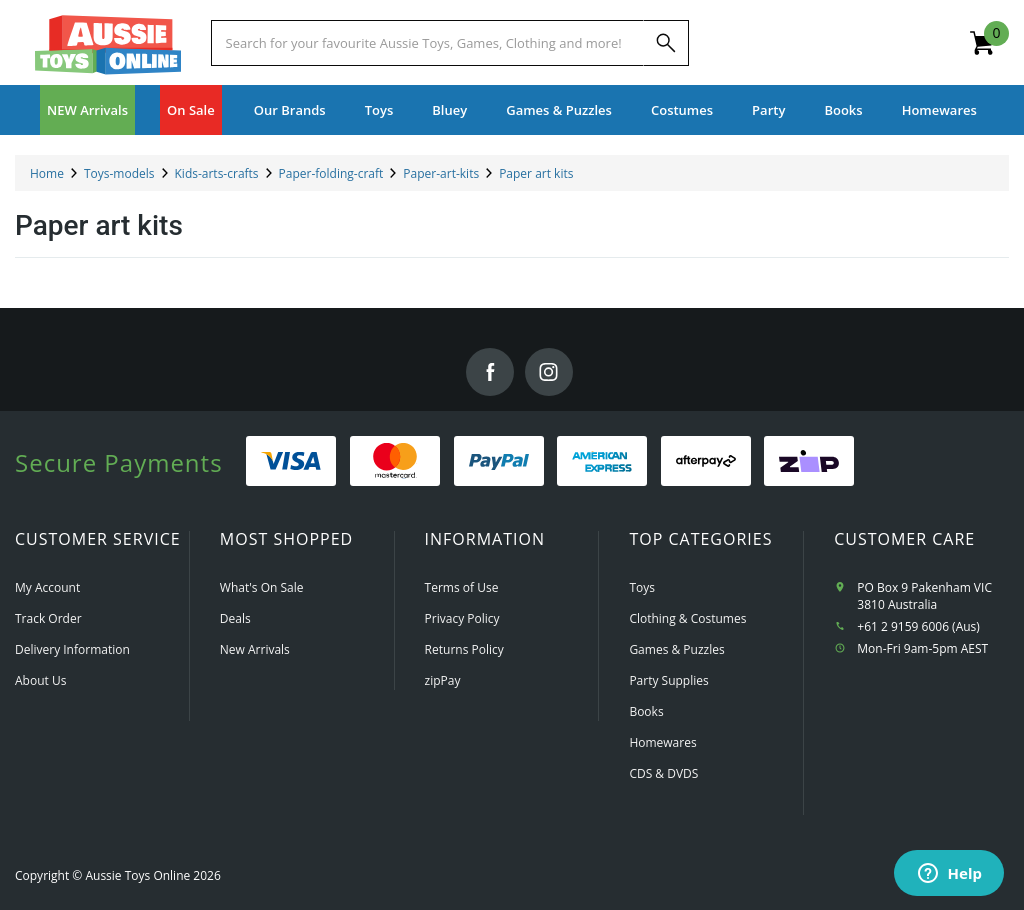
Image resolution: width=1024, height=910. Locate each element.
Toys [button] (379, 110)
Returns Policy (464, 649)
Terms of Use (462, 587)
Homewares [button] (939, 110)
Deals (235, 618)
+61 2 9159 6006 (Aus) (918, 626)
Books (843, 110)
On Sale (191, 110)
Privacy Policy (462, 618)
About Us (40, 680)
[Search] (666, 43)
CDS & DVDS (663, 773)
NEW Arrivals (87, 110)
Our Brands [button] (290, 110)
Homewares (662, 742)
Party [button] (768, 110)
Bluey (449, 110)
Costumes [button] (682, 110)
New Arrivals (255, 649)
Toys (642, 587)
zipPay (443, 680)
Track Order (48, 618)
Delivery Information (72, 649)
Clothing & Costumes (687, 618)
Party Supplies (668, 680)
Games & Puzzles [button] (559, 110)
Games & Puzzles (676, 649)
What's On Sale (262, 587)
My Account (47, 587)
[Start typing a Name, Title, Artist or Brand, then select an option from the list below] (427, 43)
